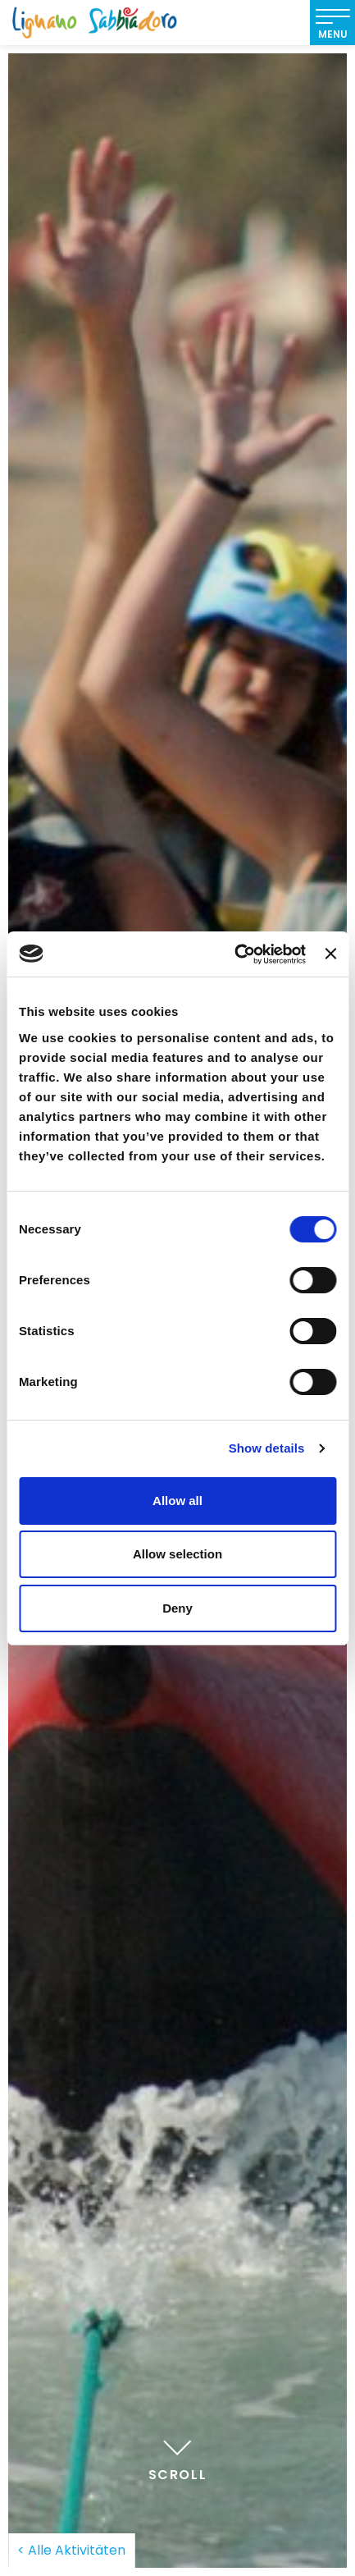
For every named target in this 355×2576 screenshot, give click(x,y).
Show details (267, 1448)
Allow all (177, 1501)
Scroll (177, 2458)
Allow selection (177, 1554)
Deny (177, 1608)
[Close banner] (330, 953)
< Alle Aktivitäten (71, 2550)
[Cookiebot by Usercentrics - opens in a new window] (234, 954)
